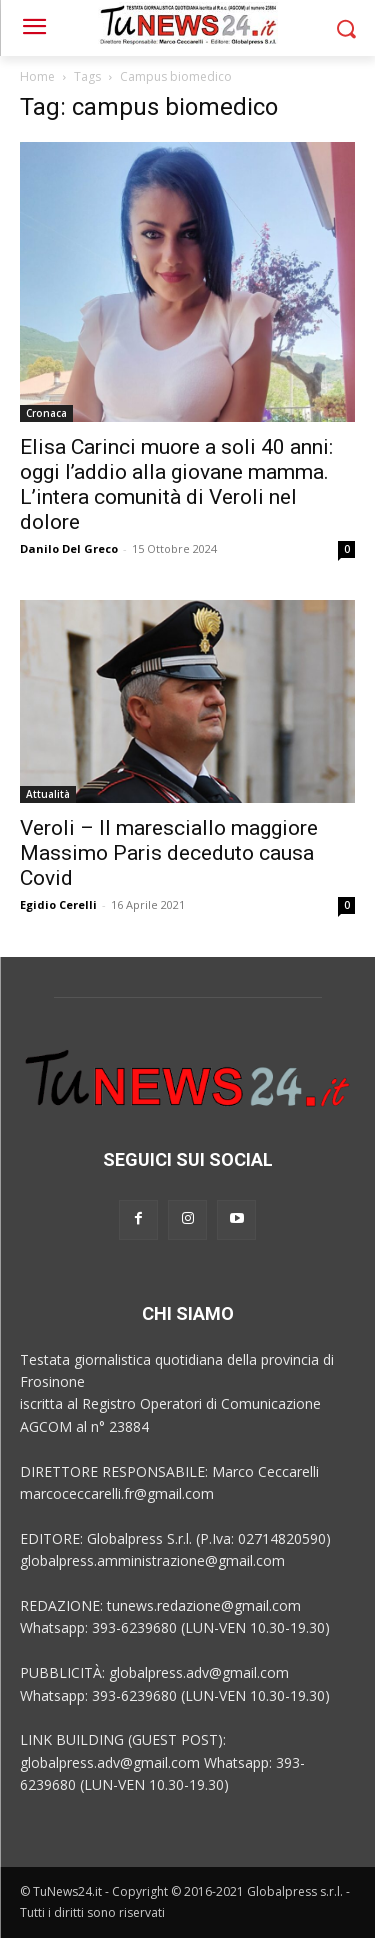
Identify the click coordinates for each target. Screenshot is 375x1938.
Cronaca (46, 413)
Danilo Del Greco (69, 548)
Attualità (48, 794)
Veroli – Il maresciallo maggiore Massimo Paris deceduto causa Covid (169, 853)
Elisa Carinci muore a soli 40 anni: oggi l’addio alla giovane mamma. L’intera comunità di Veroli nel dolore (176, 484)
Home (37, 76)
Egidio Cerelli (58, 904)
